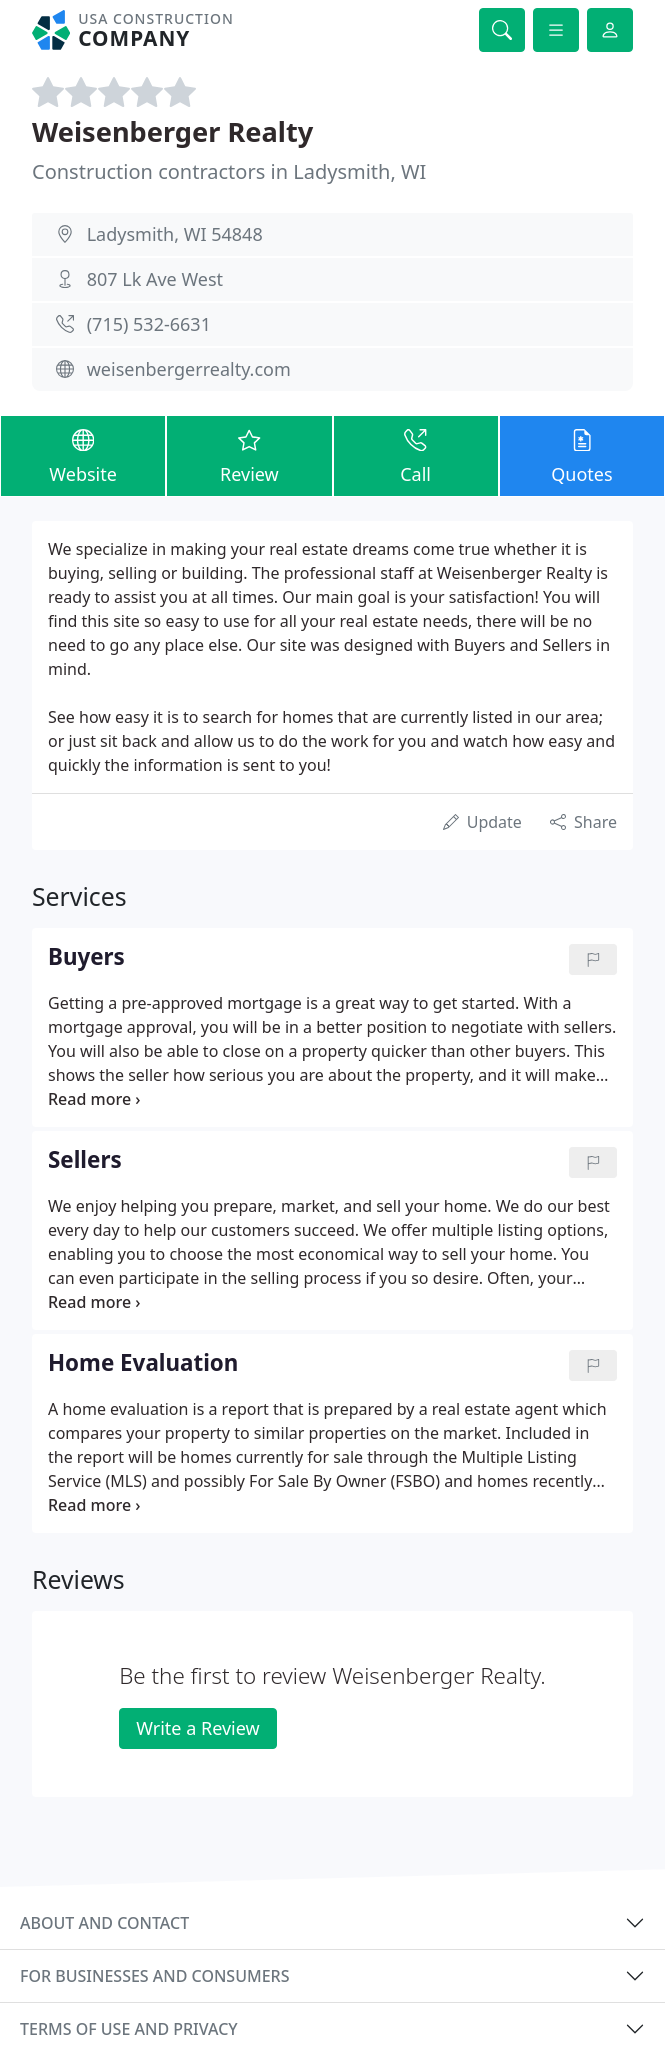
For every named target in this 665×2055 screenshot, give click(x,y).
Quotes (582, 455)
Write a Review (197, 1728)
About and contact (104, 1923)
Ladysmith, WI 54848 (175, 234)
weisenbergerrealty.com (189, 369)
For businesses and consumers (154, 1976)
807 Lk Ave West (155, 279)
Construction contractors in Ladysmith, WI (229, 171)
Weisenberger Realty (172, 131)
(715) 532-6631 (149, 324)
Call (416, 455)
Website (83, 455)
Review (249, 455)
